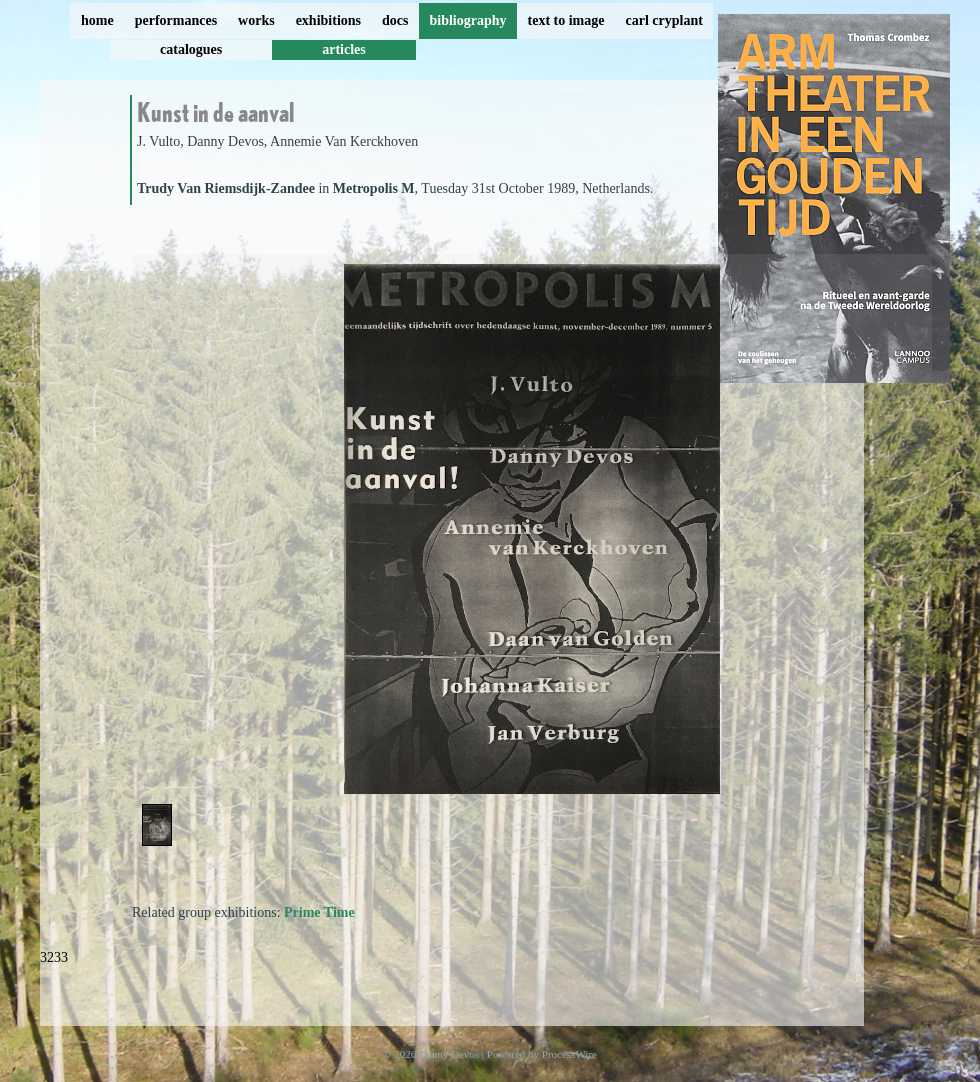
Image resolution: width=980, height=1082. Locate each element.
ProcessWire (569, 1054)
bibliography (467, 20)
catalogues (191, 49)
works (256, 20)
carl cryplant (663, 20)
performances (176, 20)
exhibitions (328, 20)
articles (344, 49)
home (97, 20)
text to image (566, 20)
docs (395, 20)
